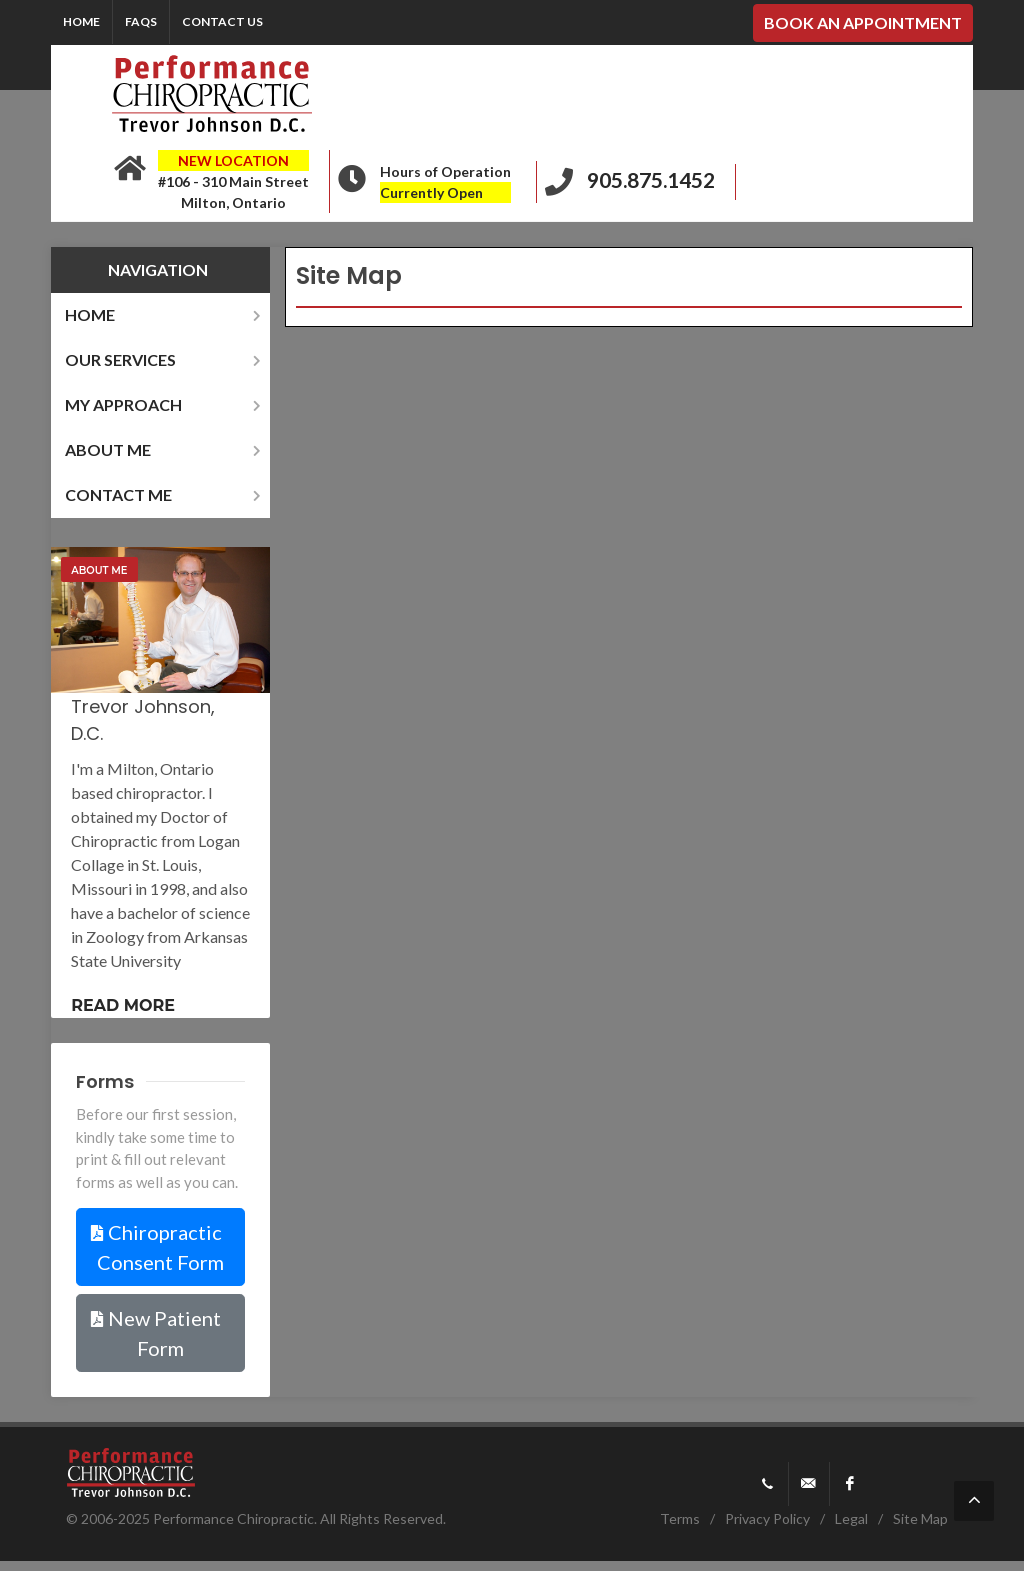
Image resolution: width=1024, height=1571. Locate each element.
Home (81, 21)
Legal (851, 1518)
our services (164, 359)
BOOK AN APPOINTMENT (863, 22)
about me (164, 449)
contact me (164, 494)
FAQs (141, 21)
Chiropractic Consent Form (157, 1247)
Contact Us (222, 21)
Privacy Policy (767, 1518)
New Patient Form (155, 1333)
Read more (123, 1005)
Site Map (920, 1518)
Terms (680, 1518)
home (164, 314)
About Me (99, 570)
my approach (164, 404)
